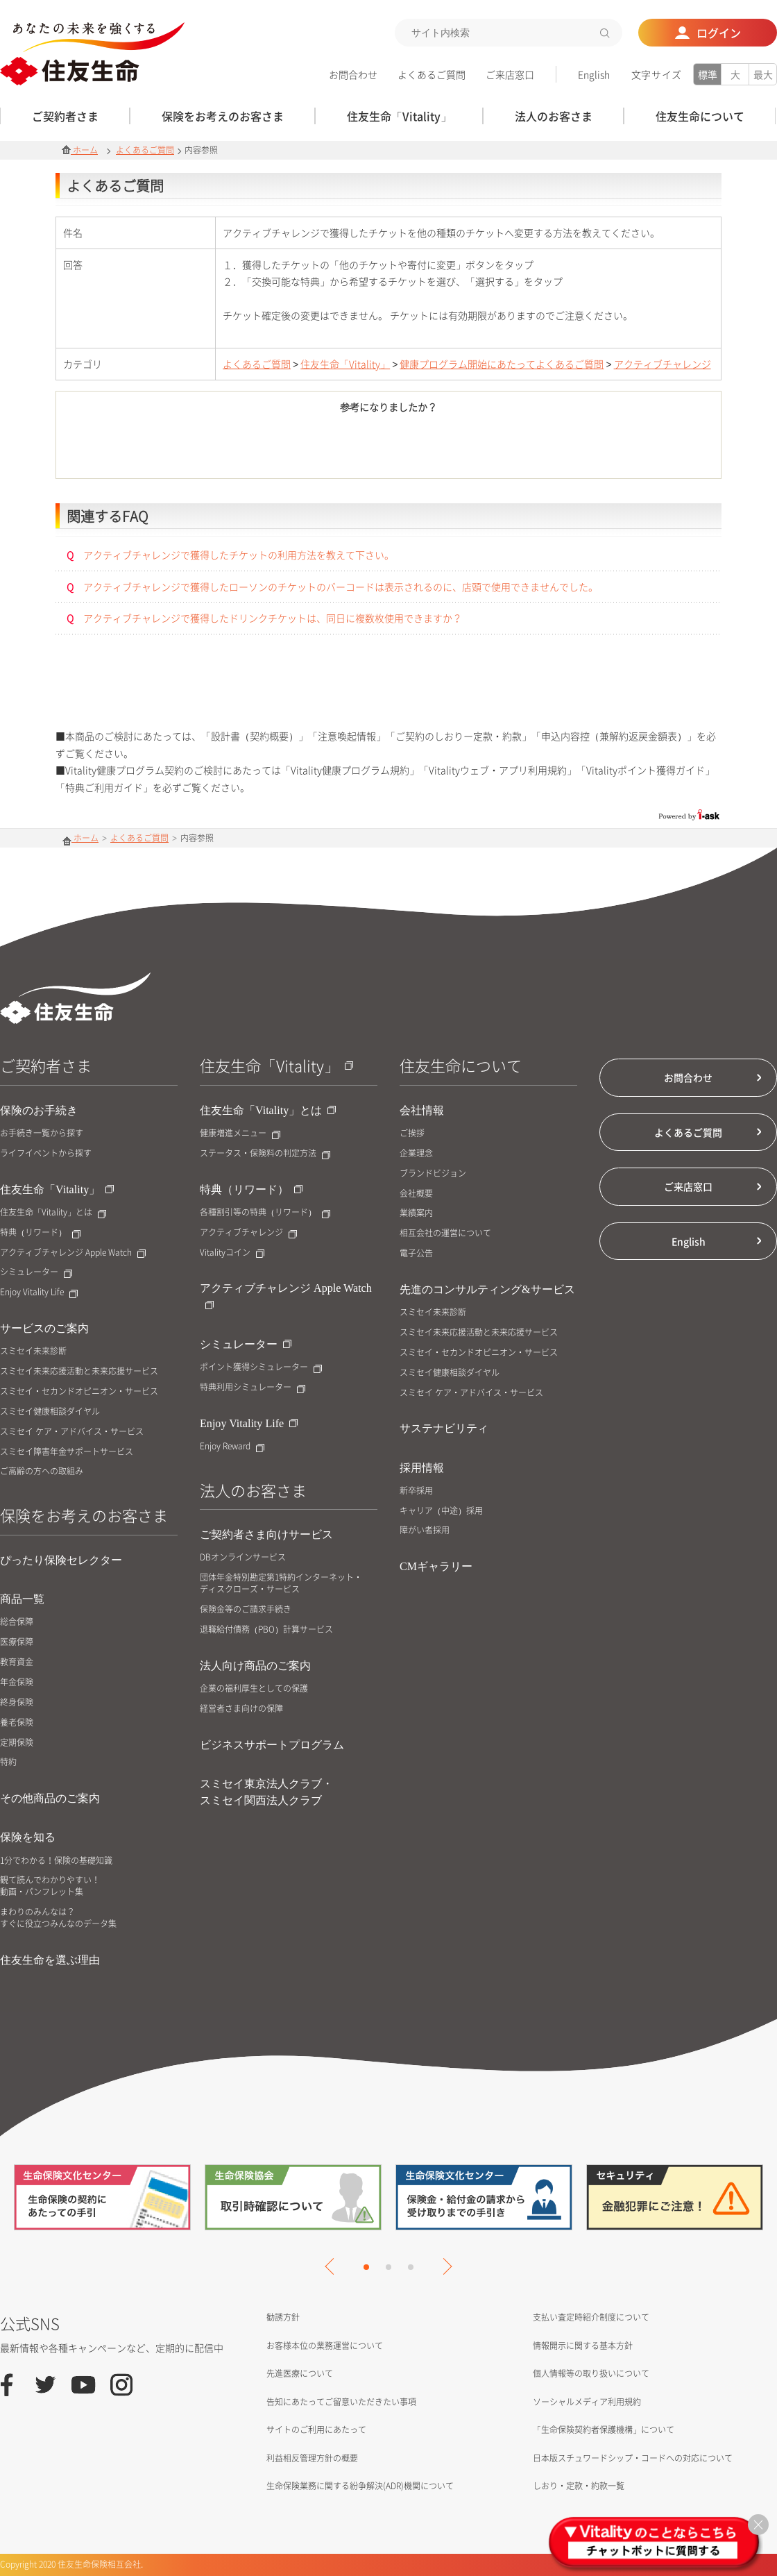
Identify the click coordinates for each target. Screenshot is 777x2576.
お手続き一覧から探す (41, 1133)
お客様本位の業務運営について (324, 2345)
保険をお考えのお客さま (84, 1515)
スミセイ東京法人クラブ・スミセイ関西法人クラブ (266, 1792)
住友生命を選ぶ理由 (50, 1960)
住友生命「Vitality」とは (53, 1212)
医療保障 (16, 1642)
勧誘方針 (283, 2317)
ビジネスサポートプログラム (272, 1745)
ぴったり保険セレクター (61, 1560)
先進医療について (299, 2373)
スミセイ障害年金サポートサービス (66, 1452)
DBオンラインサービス (243, 1557)
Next (443, 2266)
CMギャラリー (436, 1566)
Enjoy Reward (232, 1446)
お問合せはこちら (389, 693)
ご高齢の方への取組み (41, 1471)
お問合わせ (353, 74)
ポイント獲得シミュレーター (261, 1367)
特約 (8, 1762)
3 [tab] (410, 2267)
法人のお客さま (253, 1490)
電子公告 (416, 1253)
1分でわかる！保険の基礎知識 (56, 1861)
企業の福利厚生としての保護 (254, 1688)
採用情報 (422, 1468)
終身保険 (16, 1702)
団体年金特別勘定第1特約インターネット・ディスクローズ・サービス (281, 1583)
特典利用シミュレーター (252, 1387)
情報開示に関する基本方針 (583, 2345)
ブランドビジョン (433, 1173)
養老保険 (16, 1722)
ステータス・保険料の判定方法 (265, 1153)
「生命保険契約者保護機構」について (603, 2429)
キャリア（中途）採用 (441, 1511)
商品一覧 (22, 1599)
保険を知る (28, 1837)
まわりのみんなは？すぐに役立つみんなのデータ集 (58, 1918)
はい (312, 448)
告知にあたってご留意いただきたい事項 (341, 2402)
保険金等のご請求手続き (245, 1609)
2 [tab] (388, 2267)
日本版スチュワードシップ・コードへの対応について (633, 2458)
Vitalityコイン (232, 1252)
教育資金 (16, 1662)
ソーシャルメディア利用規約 (587, 2402)
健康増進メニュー (240, 1133)
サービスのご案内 (44, 1328)
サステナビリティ (444, 1428)
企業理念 (416, 1153)
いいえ (465, 448)
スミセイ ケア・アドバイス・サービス (72, 1432)
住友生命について (461, 1065)
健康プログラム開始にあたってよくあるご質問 (502, 364)
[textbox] (508, 33)
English (594, 74)
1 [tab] (366, 2267)
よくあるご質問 (432, 74)
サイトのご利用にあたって (316, 2429)
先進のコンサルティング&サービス (487, 1289)
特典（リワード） (40, 1232)
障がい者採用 (425, 1530)
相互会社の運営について (445, 1233)
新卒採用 (416, 1491)
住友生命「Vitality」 (345, 364)
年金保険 (16, 1682)
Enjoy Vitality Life (39, 1292)
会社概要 (416, 1193)
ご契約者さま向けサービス (266, 1534)
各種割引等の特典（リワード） (265, 1212)
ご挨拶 (412, 1133)
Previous (333, 2266)
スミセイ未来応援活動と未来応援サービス (79, 1371)
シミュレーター (36, 1272)
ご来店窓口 (510, 74)
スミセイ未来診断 (33, 1351)
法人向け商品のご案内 (255, 1666)
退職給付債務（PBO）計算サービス (266, 1629)
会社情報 (422, 1110)
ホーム (80, 150)
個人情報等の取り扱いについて (591, 2373)
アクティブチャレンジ (662, 364)
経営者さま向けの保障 (241, 1709)
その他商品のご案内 (50, 1798)
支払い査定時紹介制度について (591, 2317)
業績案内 (416, 1213)
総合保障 (16, 1622)
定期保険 (16, 1743)
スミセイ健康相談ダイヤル (50, 1411)
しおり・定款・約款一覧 (578, 2486)
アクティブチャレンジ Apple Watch (73, 1252)
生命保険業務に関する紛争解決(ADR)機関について (360, 2486)
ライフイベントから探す (46, 1153)
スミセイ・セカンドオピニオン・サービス (79, 1391)
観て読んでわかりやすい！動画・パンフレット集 (50, 1886)
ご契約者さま (46, 1065)
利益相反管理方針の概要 (312, 2458)
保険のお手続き (39, 1110)
